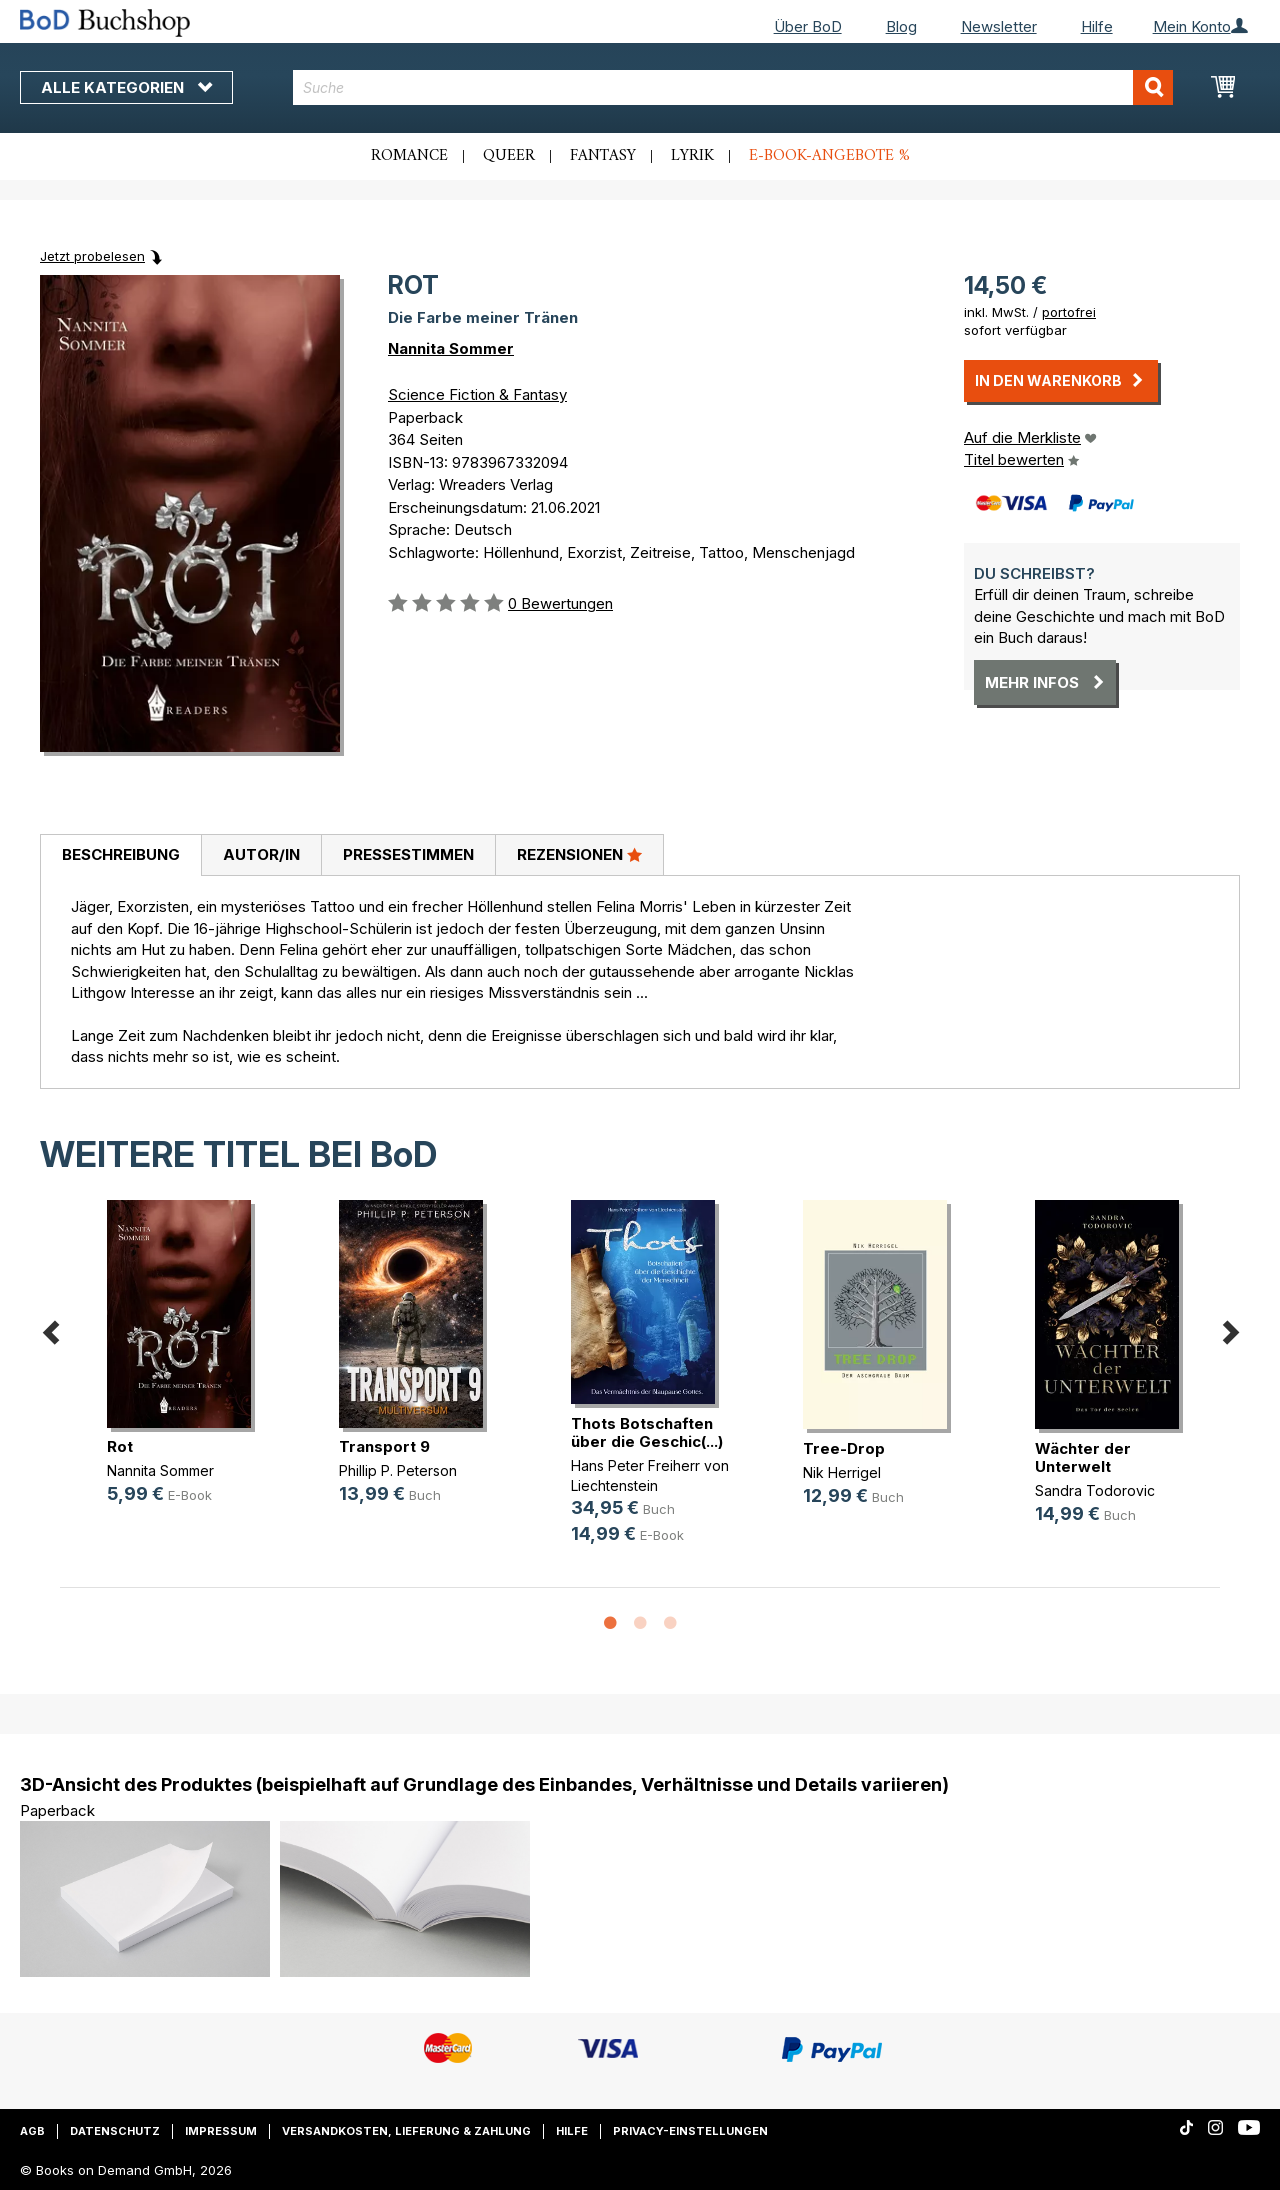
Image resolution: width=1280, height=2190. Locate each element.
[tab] (120, 856)
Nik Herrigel (842, 1472)
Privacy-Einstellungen (690, 2131)
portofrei (1069, 312)
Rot (120, 1446)
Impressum (221, 2131)
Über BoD (808, 26)
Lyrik (692, 156)
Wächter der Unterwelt (1083, 1457)
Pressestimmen (408, 854)
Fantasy (603, 156)
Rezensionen (579, 854)
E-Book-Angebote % (829, 156)
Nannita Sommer (451, 348)
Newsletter (999, 26)
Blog (901, 26)
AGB (32, 2131)
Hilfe (1097, 26)
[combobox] (733, 87)
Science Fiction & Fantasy (477, 394)
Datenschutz (115, 2131)
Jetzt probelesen (92, 256)
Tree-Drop (844, 1448)
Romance (409, 156)
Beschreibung (121, 854)
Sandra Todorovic (1095, 1490)
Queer (509, 156)
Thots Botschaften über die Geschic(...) (647, 1432)
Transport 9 (384, 1446)
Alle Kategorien (126, 87)
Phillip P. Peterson (398, 1470)
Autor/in (261, 854)
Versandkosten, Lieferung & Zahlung (406, 2131)
